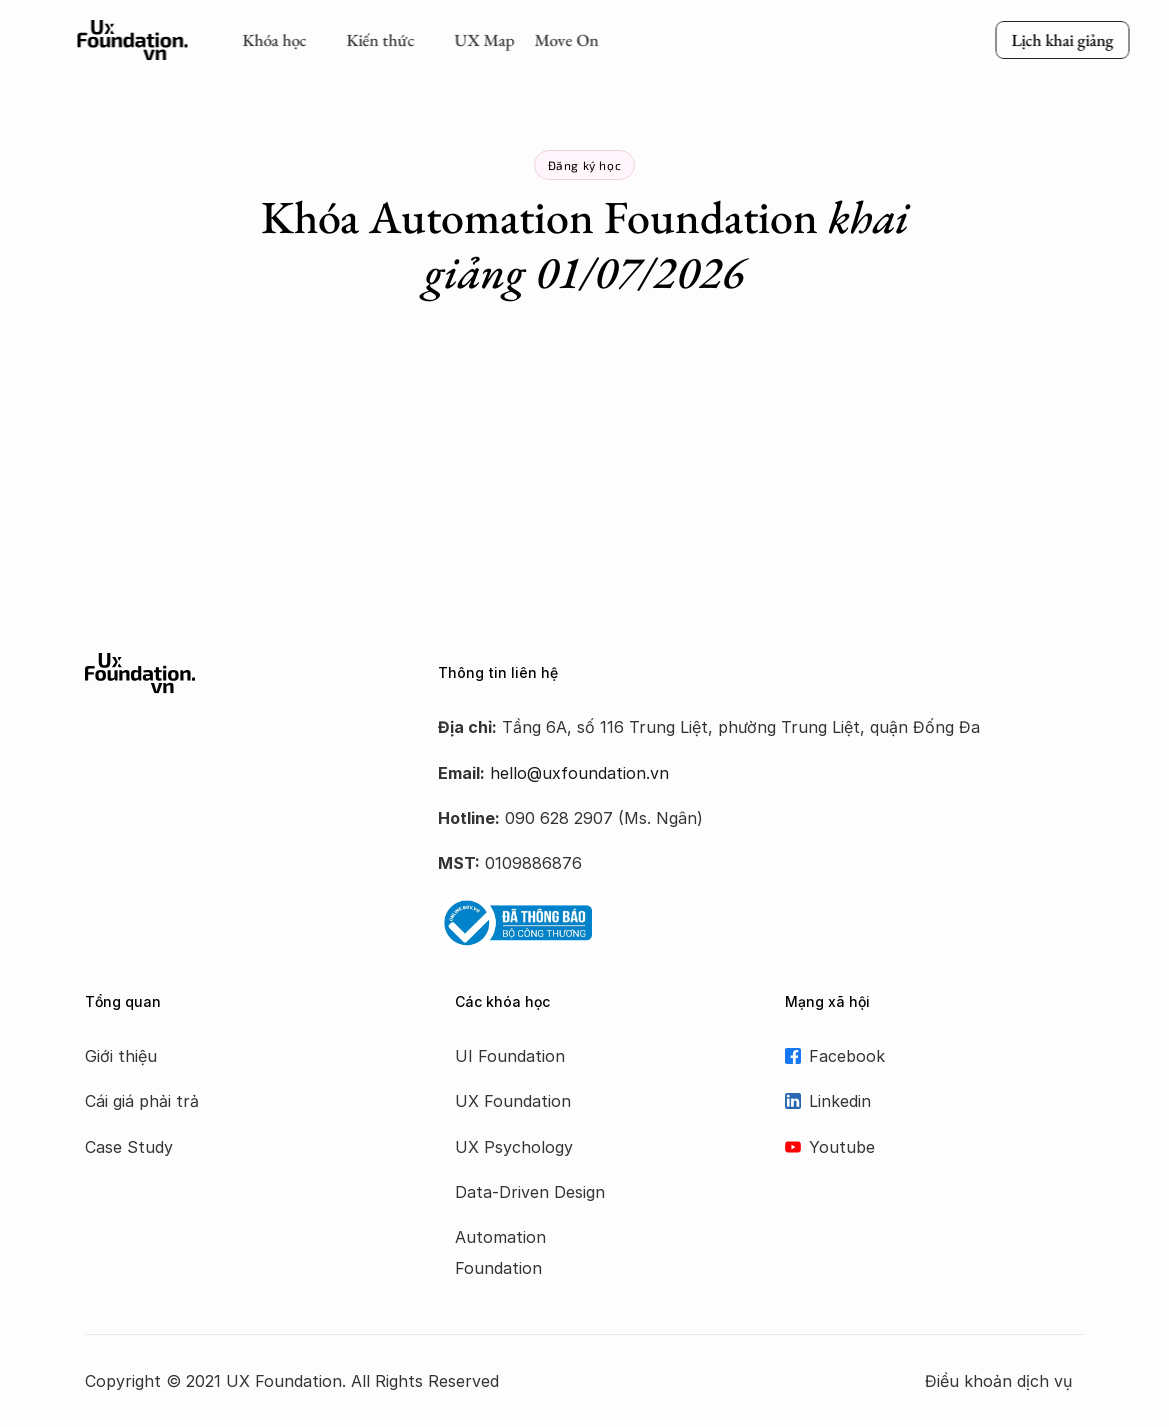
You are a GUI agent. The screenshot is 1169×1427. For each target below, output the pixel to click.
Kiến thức (380, 40)
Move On (566, 40)
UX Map (484, 40)
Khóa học (274, 40)
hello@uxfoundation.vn (579, 773)
